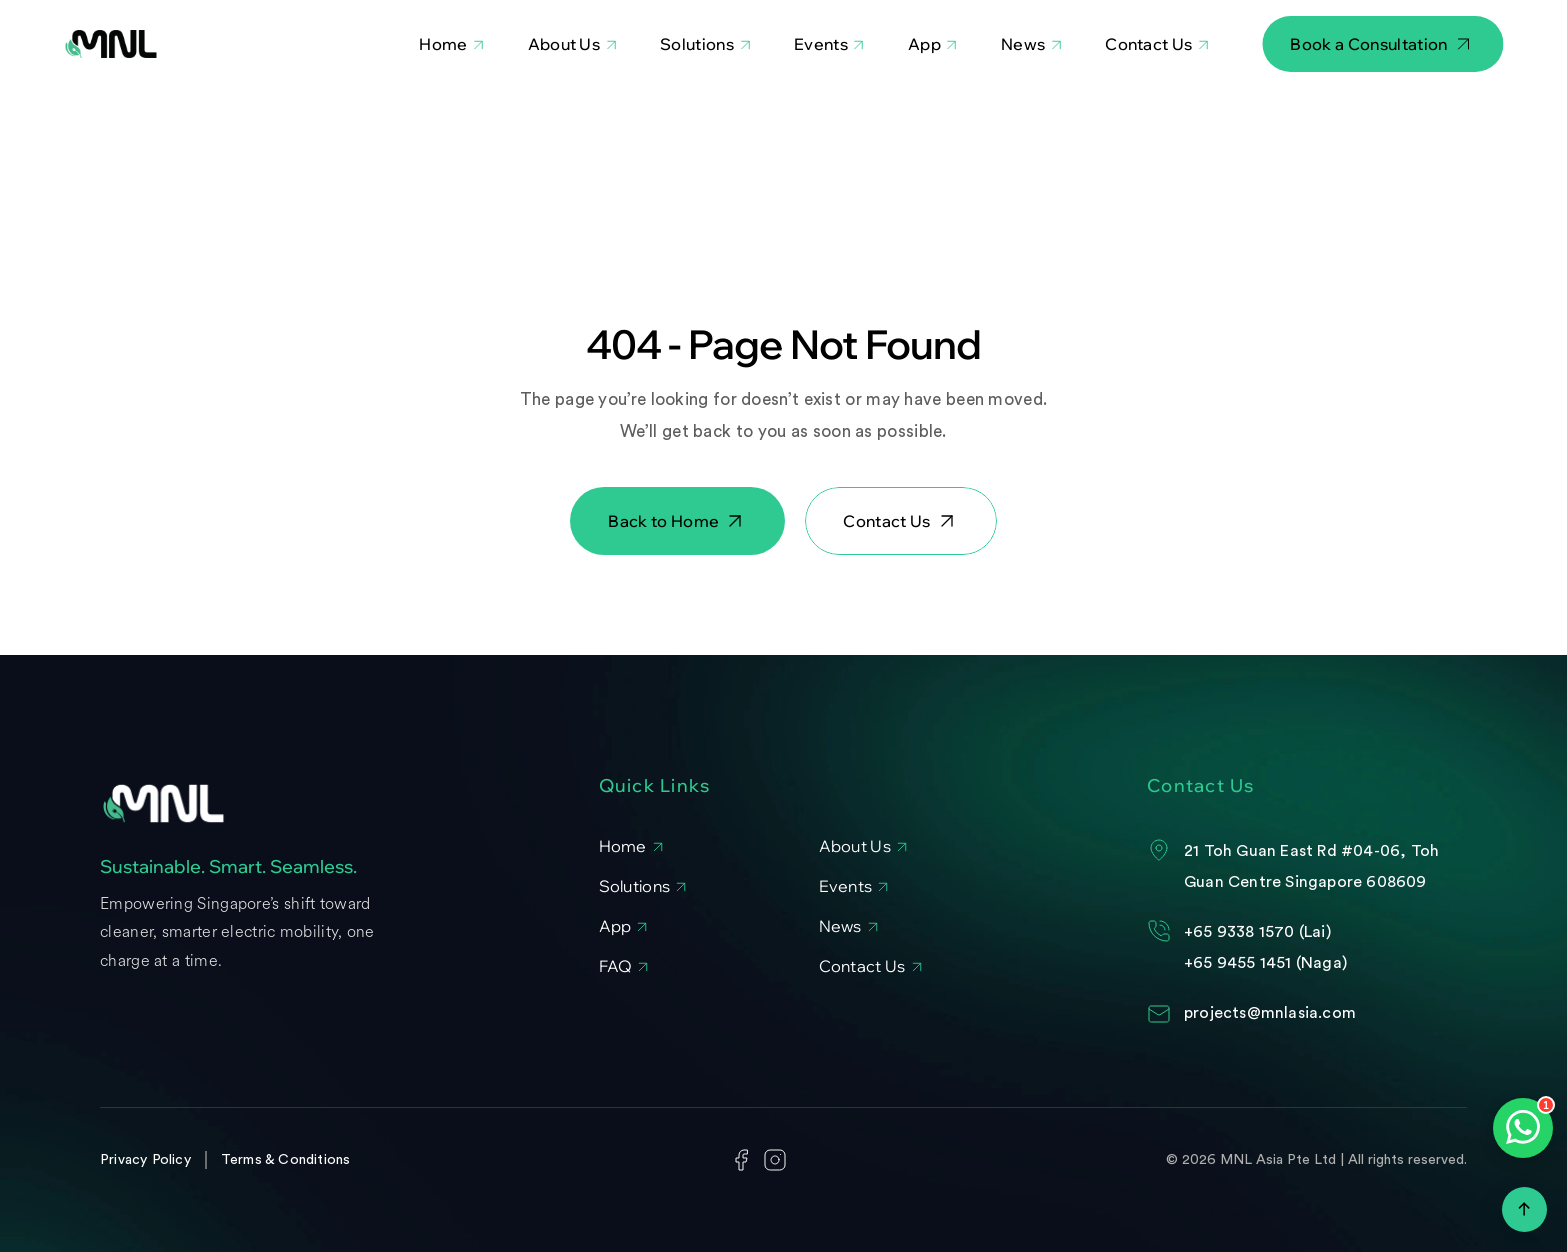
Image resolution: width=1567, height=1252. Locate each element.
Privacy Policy (145, 1160)
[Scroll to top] (1524, 1209)
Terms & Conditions (286, 1160)
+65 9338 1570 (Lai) (1257, 932)
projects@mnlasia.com (1270, 1013)
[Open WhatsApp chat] (1523, 1128)
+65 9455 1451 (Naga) (1265, 963)
